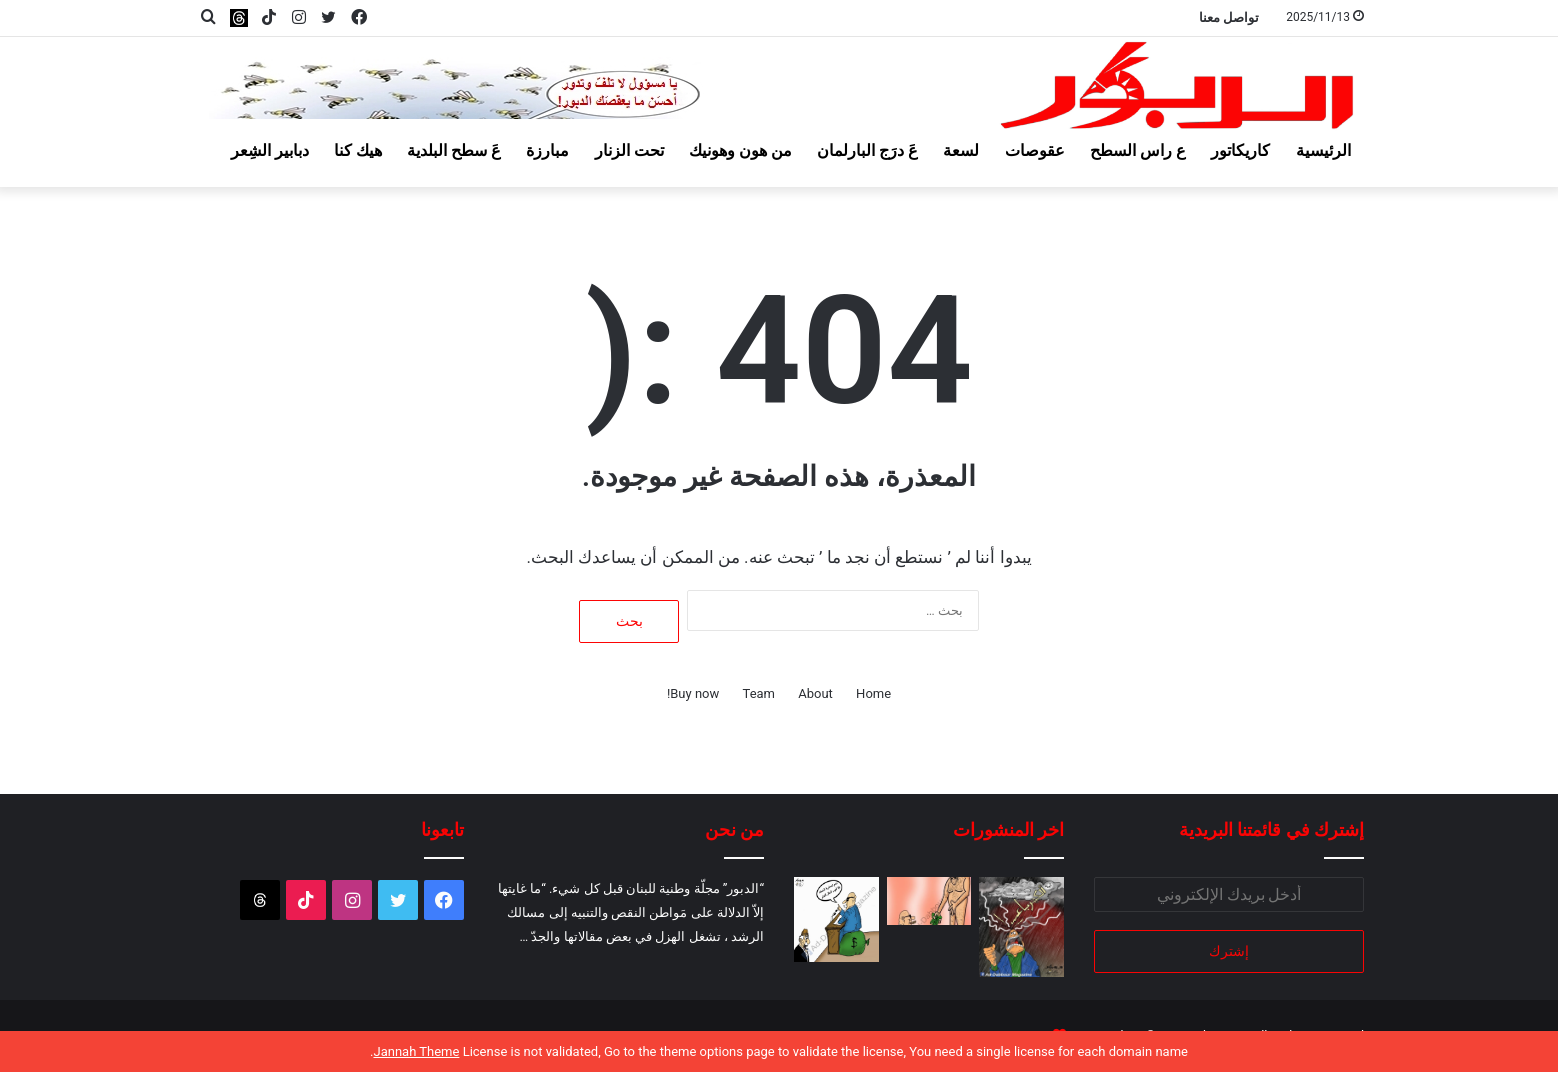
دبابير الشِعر (270, 150)
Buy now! (693, 693)
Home (873, 693)
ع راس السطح (1138, 150)
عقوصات (1035, 150)
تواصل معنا (1229, 17)
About (815, 693)
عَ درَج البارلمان (867, 150)
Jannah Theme (416, 1051)
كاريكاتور (1240, 150)
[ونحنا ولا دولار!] (929, 901)
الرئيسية (1323, 150)
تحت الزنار (629, 150)
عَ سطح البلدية (454, 150)
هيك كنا (358, 150)
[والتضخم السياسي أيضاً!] (836, 919)
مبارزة (547, 150)
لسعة (961, 150)
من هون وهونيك (740, 150)
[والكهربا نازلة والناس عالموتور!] (1021, 927)
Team (759, 693)
